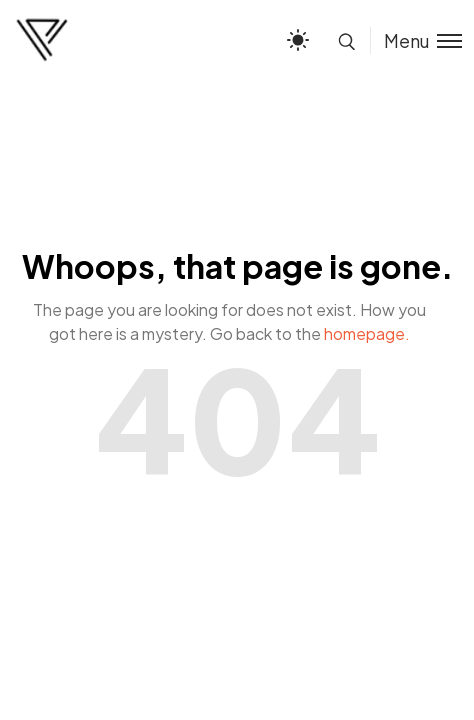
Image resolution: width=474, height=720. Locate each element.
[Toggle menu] (416, 40)
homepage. (367, 333)
